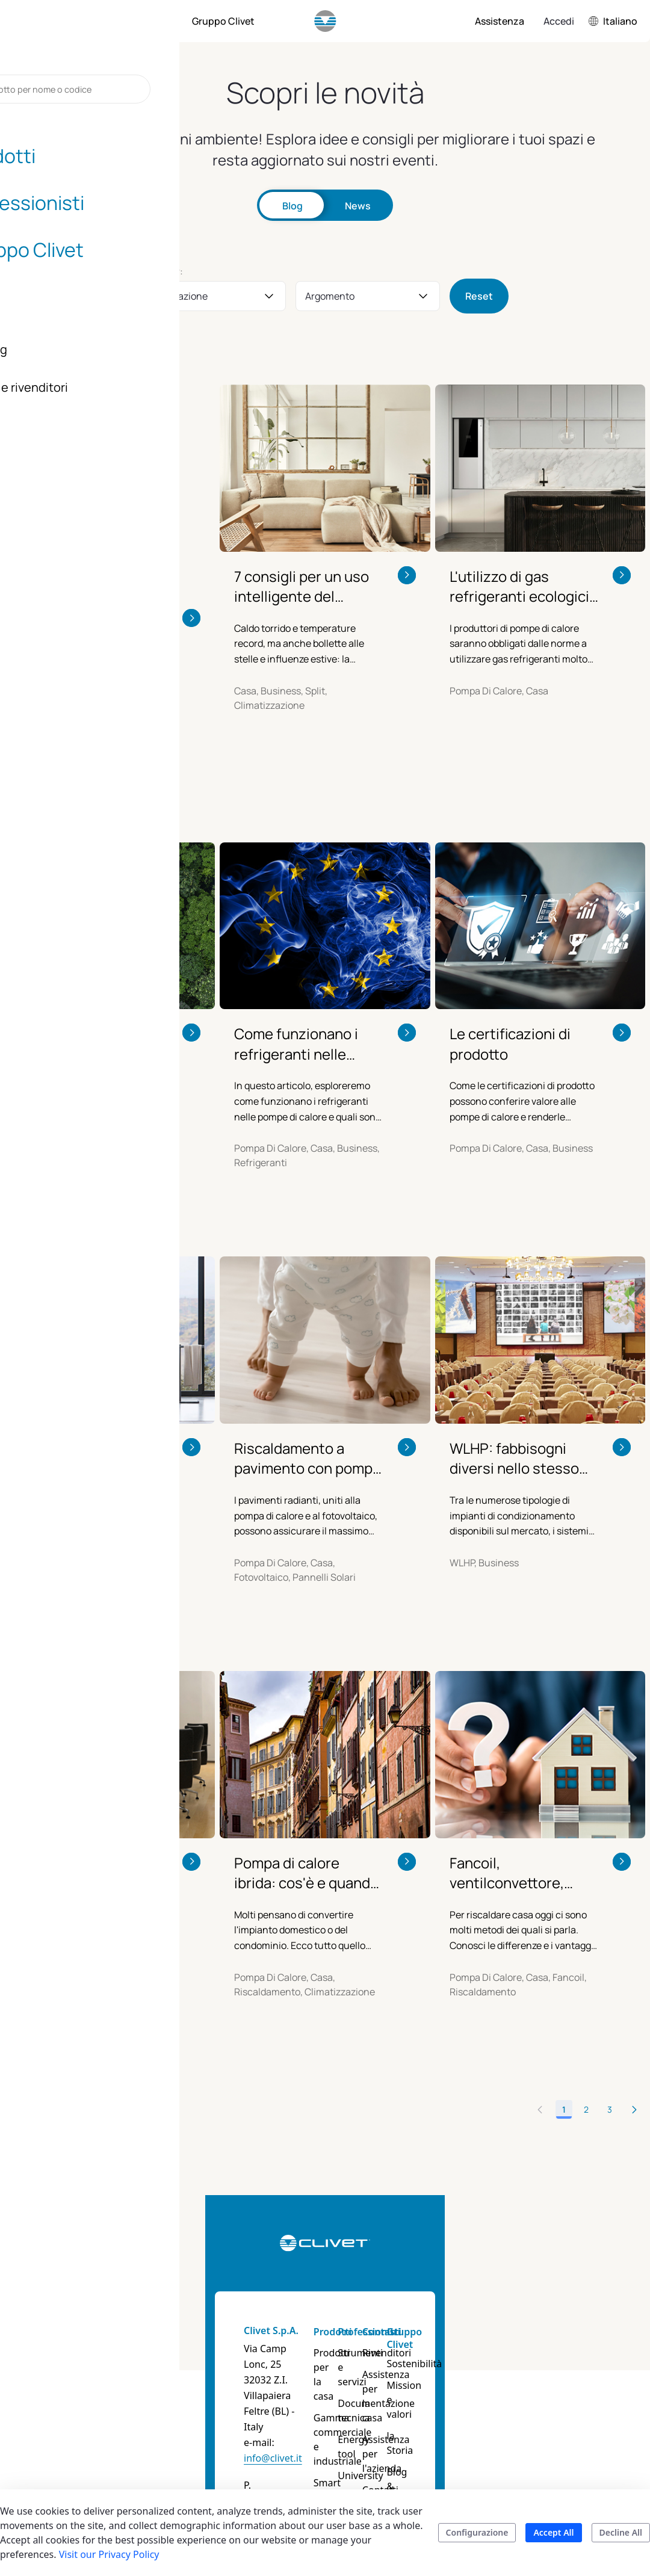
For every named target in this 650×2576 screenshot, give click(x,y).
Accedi (558, 21)
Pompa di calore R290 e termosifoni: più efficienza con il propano (91, 1000)
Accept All (553, 2532)
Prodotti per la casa (315, 2316)
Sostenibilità (541, 2320)
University (382, 2403)
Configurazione (477, 2532)
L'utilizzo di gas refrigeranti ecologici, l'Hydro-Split (521, 586)
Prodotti (302, 2288)
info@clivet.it (127, 2352)
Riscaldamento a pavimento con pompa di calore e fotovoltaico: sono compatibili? (307, 1415)
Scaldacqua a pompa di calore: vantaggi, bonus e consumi (87, 1415)
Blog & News (542, 2385)
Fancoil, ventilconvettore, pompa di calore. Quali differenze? (522, 1829)
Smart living (310, 2396)
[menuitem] (72, 21)
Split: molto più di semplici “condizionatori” (76, 586)
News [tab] (358, 205)
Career (528, 2428)
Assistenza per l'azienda (469, 2374)
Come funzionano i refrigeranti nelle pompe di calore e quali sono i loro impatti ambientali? (297, 1000)
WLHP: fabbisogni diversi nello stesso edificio (514, 1415)
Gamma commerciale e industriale (316, 2360)
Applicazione (179, 296)
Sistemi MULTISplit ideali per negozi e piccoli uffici (81, 1829)
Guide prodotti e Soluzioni (316, 2425)
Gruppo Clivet (531, 2295)
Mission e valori (548, 2342)
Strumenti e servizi (386, 2316)
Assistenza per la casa (469, 2338)
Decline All (620, 2532)
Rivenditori (461, 2309)
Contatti (456, 2288)
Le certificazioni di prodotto (510, 1000)
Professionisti (391, 2288)
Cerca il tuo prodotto (308, 2461)
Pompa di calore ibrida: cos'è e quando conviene (306, 1829)
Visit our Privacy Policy (109, 2554)
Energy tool (386, 2381)
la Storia (531, 2363)
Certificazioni (542, 2407)
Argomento (329, 296)
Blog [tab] (292, 205)
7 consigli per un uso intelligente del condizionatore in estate (301, 586)
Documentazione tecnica (396, 2353)
